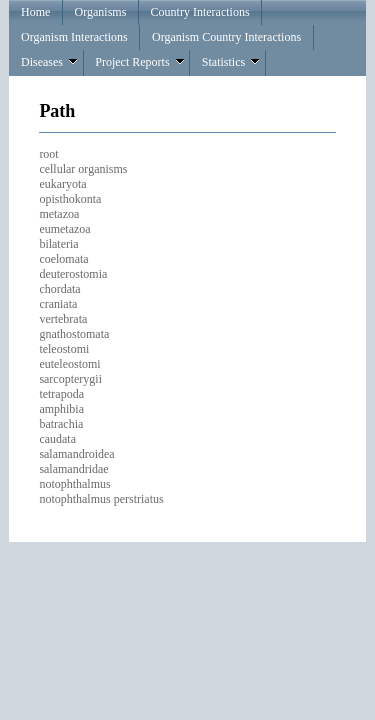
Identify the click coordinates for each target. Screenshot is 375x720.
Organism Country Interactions (226, 37)
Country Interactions (200, 12)
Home (35, 12)
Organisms (101, 12)
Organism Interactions (74, 37)
